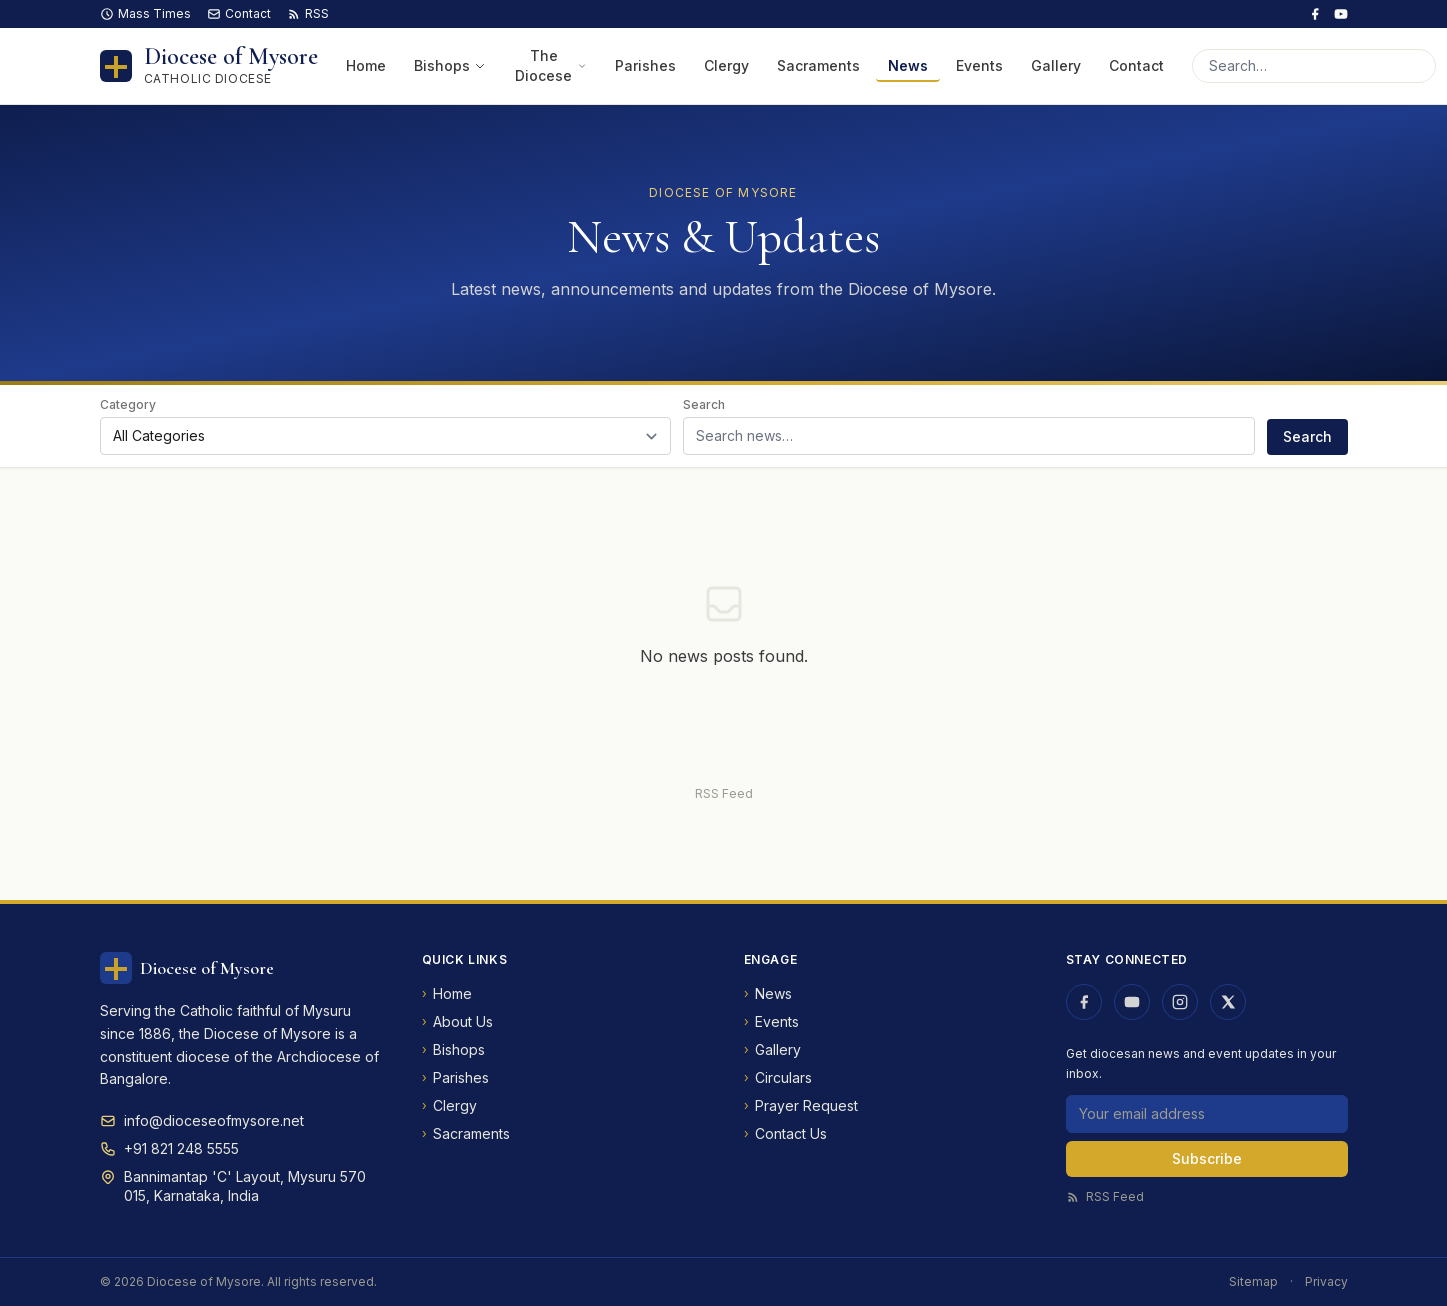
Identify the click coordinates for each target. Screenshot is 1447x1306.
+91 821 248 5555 (181, 1148)
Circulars (778, 1077)
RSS (308, 13)
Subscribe (1207, 1158)
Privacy (1326, 1281)
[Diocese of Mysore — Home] (209, 66)
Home (366, 65)
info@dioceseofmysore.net (214, 1120)
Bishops (450, 65)
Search (704, 404)
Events (979, 65)
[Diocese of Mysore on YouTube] (1341, 14)
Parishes (645, 65)
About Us (457, 1021)
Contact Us (785, 1133)
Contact (239, 13)
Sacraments (818, 65)
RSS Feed (724, 793)
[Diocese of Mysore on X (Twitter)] (1228, 1002)
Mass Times (145, 13)
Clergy (726, 65)
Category (128, 404)
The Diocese (550, 65)
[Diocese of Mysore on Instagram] (1180, 1002)
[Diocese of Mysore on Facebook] (1315, 14)
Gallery (1056, 65)
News (908, 65)
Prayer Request (801, 1105)
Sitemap (1253, 1281)
